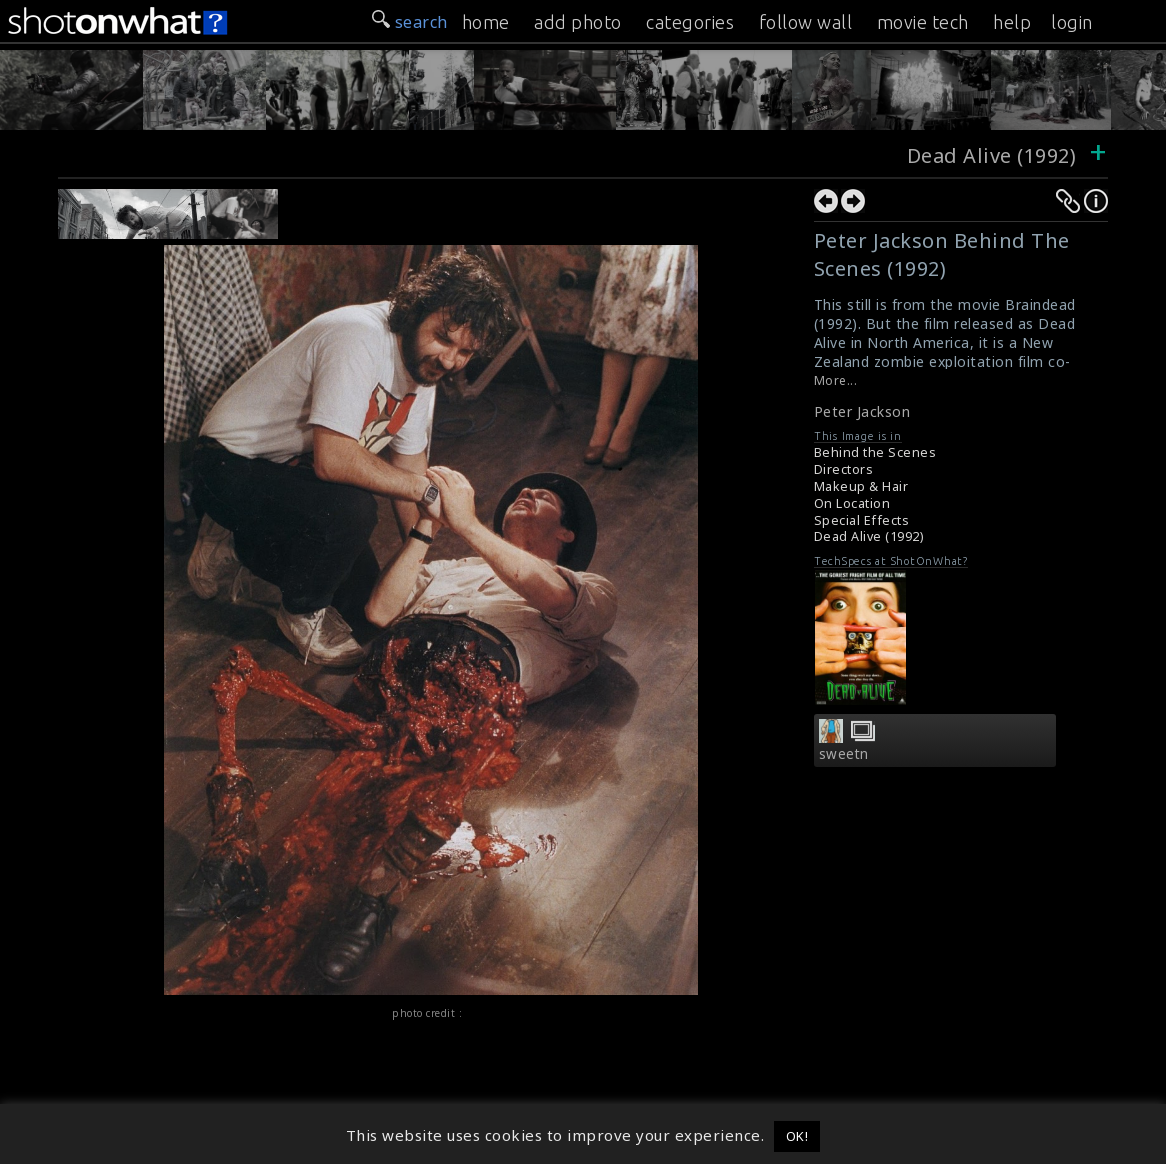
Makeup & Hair (861, 486)
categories (690, 22)
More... (836, 380)
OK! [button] (797, 1136)
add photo (578, 22)
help (1012, 22)
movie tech (923, 22)
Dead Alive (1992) (992, 155)
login (1072, 22)
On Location (852, 503)
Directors (844, 469)
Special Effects (862, 520)
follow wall (806, 22)
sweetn (844, 754)
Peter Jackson (862, 411)
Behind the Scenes (875, 452)
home (486, 22)
